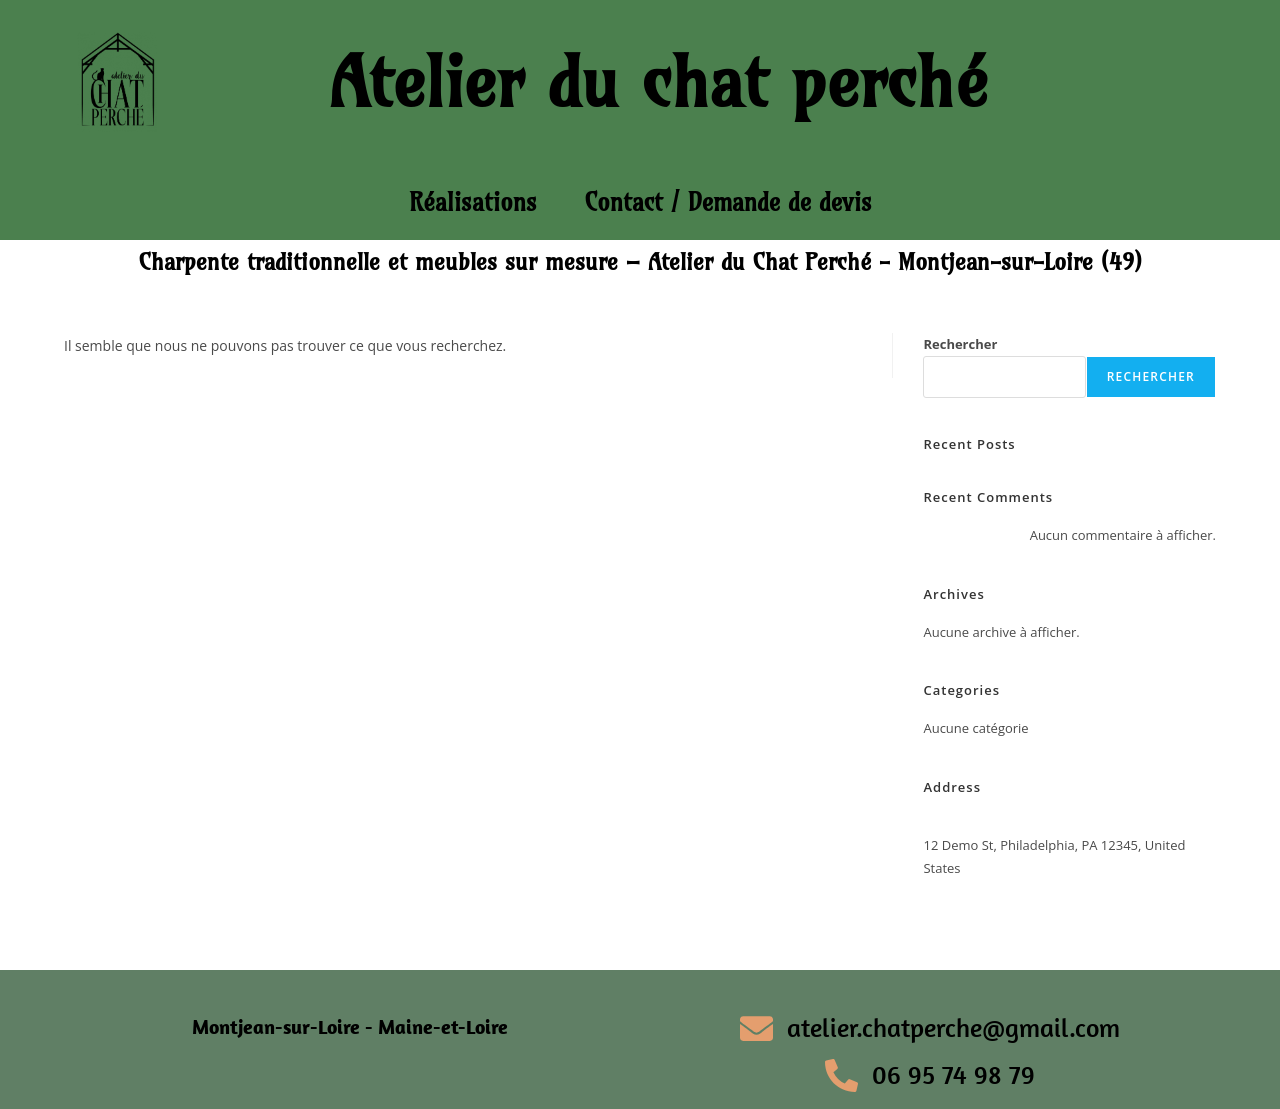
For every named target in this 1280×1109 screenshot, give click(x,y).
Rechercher (960, 344)
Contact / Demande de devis (728, 202)
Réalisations (473, 202)
